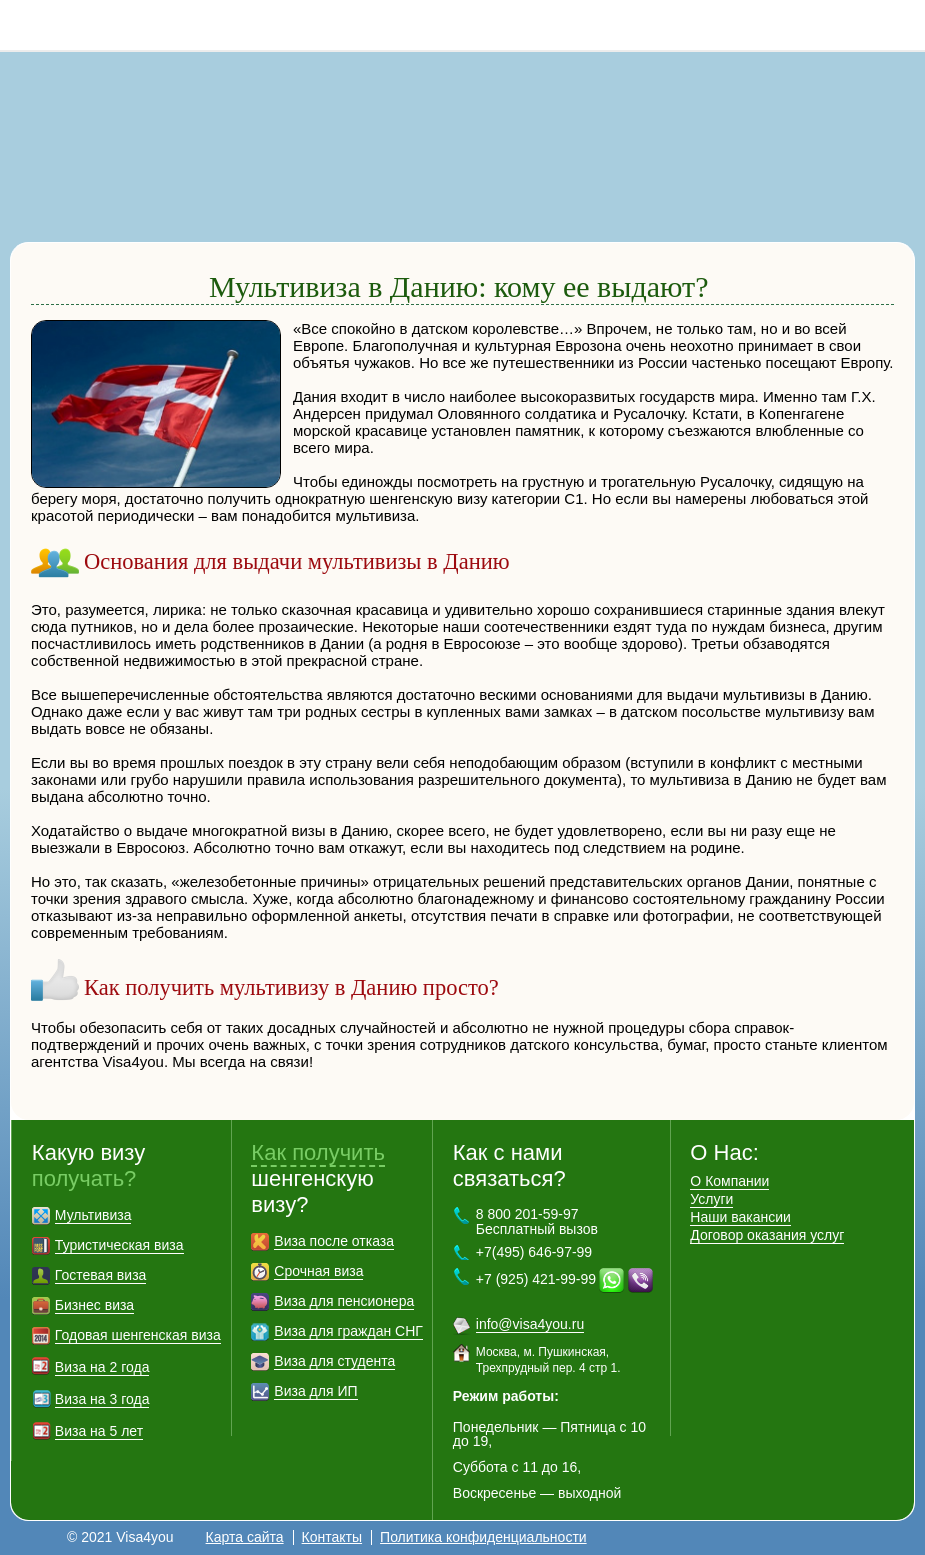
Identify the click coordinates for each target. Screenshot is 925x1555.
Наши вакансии (740, 1217)
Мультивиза (93, 1215)
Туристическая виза (119, 1245)
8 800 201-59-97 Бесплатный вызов (537, 1221)
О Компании (729, 1181)
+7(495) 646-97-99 (534, 1252)
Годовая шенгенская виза (138, 1335)
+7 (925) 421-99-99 (536, 1279)
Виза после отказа (334, 1241)
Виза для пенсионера (344, 1301)
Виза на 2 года (102, 1367)
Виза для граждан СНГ (348, 1331)
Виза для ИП (315, 1391)
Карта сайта (245, 1537)
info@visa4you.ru (530, 1324)
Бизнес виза (94, 1305)
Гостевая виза (100, 1275)
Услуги (711, 1199)
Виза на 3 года (102, 1399)
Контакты (332, 1537)
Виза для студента (334, 1361)
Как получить (318, 1152)
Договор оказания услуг (767, 1235)
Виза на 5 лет (99, 1431)
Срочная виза (318, 1271)
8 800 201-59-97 (900, 25)
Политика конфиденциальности (483, 1537)
